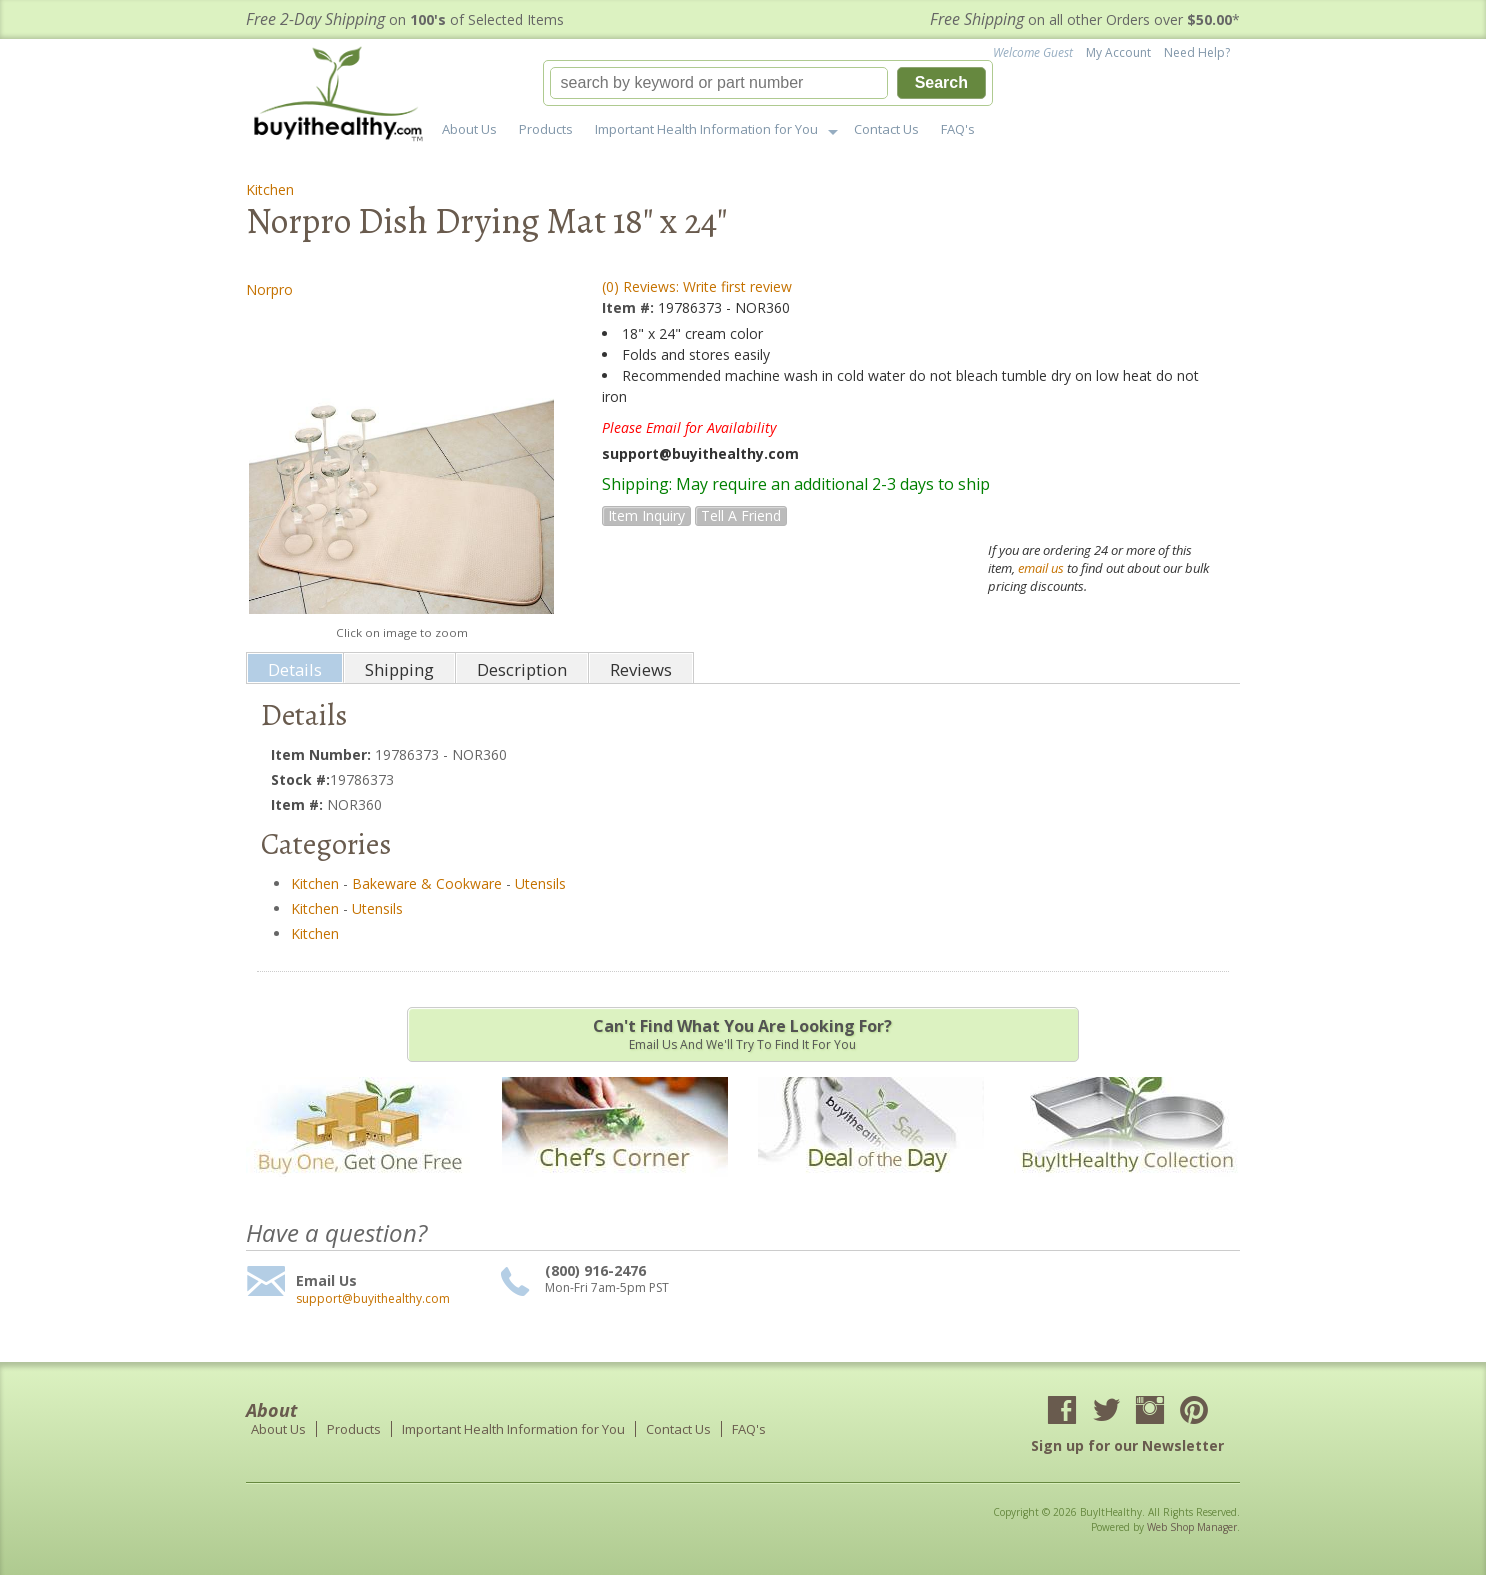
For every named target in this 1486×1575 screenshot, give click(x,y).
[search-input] (719, 83)
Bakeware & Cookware (427, 883)
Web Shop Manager (1192, 1527)
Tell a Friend (741, 515)
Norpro (269, 289)
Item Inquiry (646, 515)
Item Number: (323, 754)
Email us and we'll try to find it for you (743, 1034)
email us (1041, 568)
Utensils (540, 883)
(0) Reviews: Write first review (697, 286)
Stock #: (300, 779)
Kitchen (270, 189)
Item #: (630, 307)
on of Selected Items (405, 19)
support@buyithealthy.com (373, 1299)
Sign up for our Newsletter (1127, 1445)
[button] (768, 83)
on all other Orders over (1085, 19)
